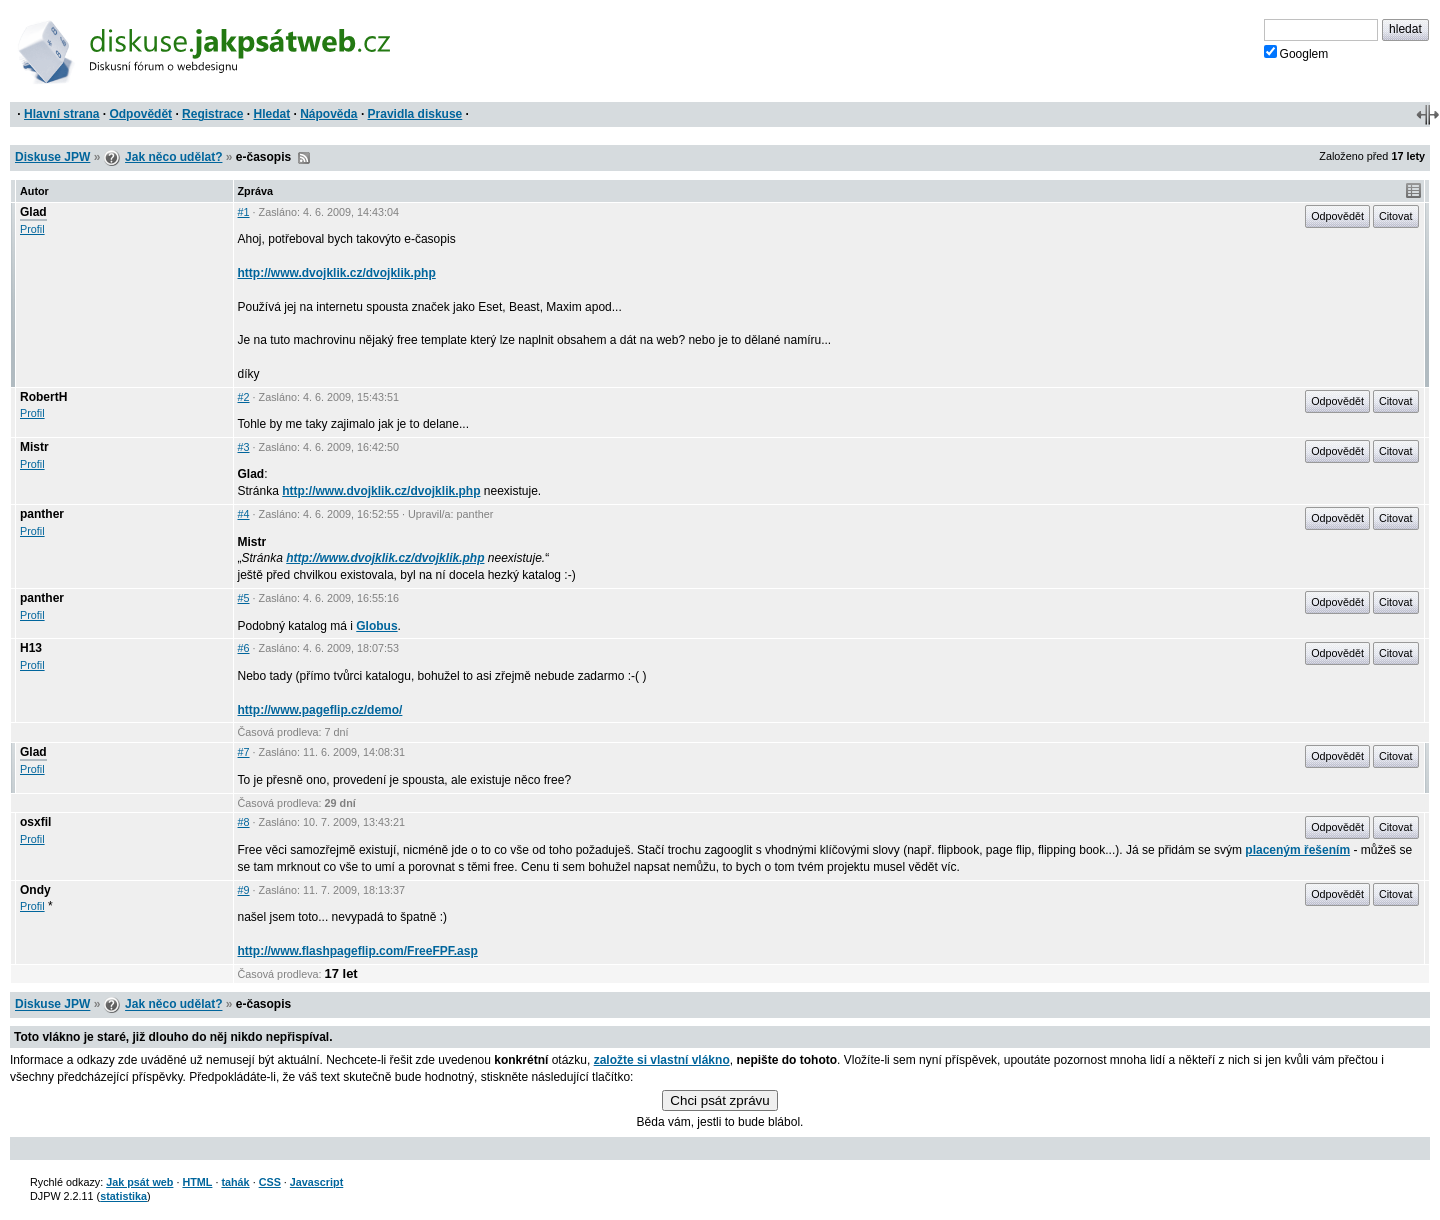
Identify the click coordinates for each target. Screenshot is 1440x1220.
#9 (244, 890)
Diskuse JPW (52, 157)
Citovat (1396, 216)
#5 (244, 598)
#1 (244, 212)
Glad (33, 212)
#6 (244, 648)
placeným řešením (1297, 850)
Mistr (34, 447)
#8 (244, 822)
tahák (235, 1182)
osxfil (35, 822)
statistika (123, 1196)
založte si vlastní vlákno (662, 1060)
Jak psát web (139, 1182)
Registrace (212, 114)
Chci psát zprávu (719, 1100)
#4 (244, 514)
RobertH (43, 397)
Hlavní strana (61, 114)
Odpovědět (140, 114)
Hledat (271, 114)
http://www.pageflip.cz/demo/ (320, 710)
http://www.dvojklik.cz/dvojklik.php (337, 273)
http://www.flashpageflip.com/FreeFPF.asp (358, 951)
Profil (32, 229)
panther (42, 514)
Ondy (35, 890)
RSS (304, 158)
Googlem (1296, 53)
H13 (31, 648)
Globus (376, 626)
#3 (244, 447)
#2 (244, 397)
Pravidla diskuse (415, 114)
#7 (244, 752)
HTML (197, 1182)
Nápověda (328, 114)
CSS (270, 1182)
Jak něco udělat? (173, 157)
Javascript (316, 1182)
